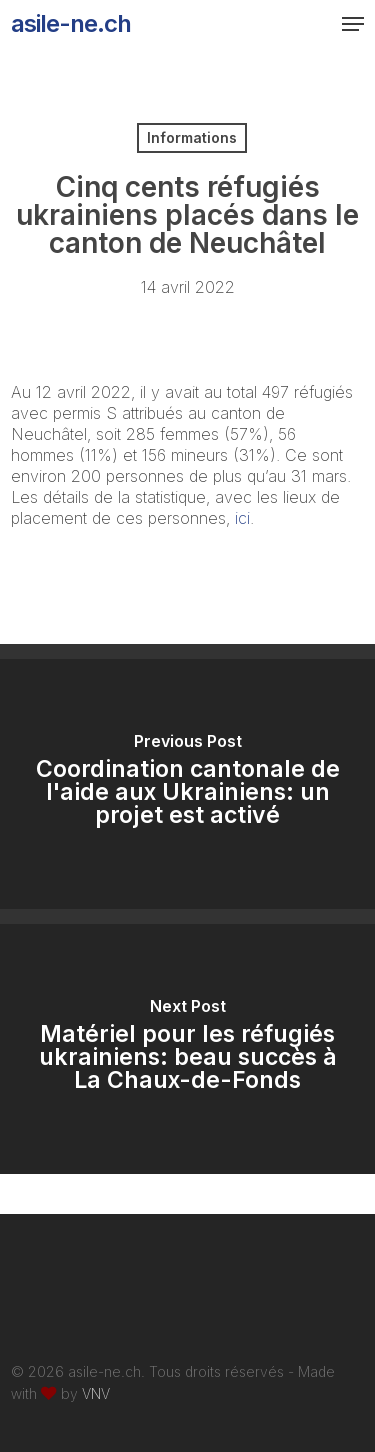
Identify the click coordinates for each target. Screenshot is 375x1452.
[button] (353, 24)
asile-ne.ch (71, 24)
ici (240, 518)
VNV (96, 1393)
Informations (192, 137)
